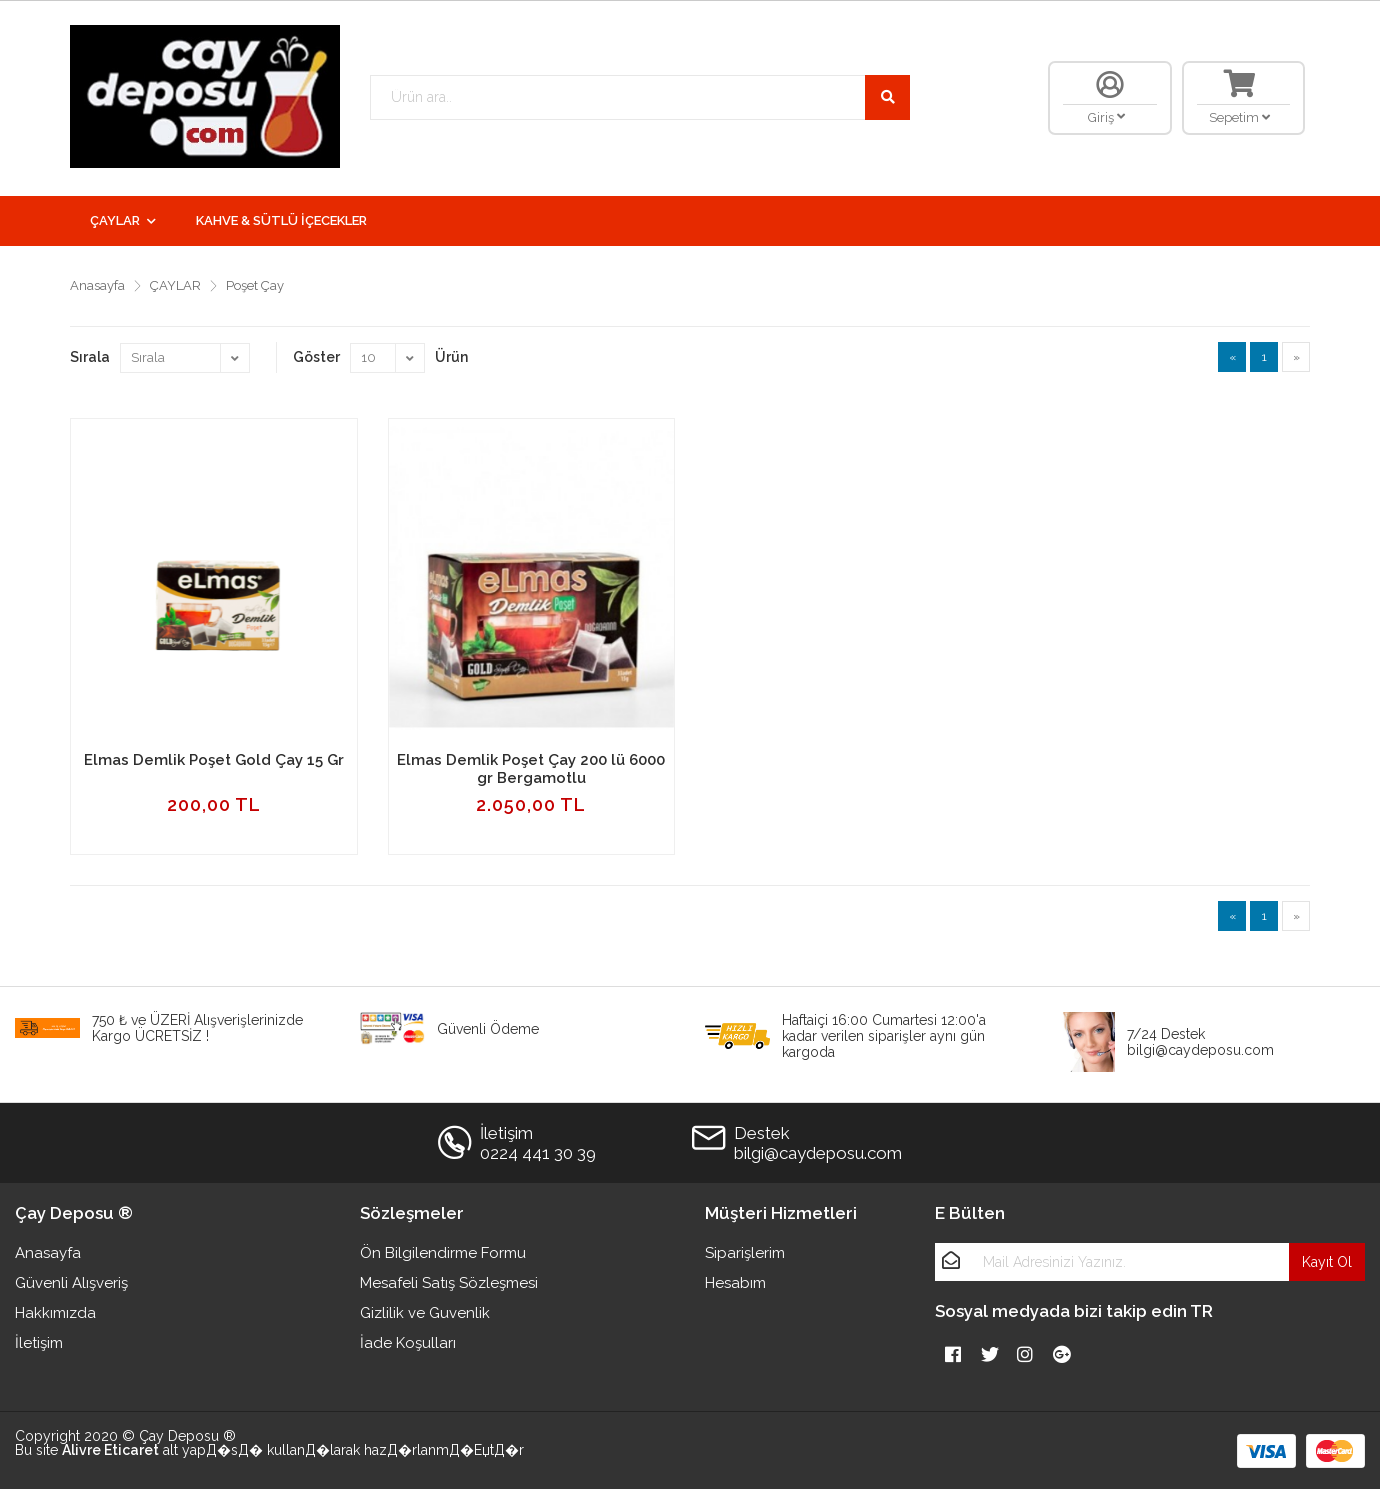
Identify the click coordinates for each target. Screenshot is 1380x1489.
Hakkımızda (55, 1313)
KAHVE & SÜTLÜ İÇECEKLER (281, 220)
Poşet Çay (255, 285)
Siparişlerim (745, 1253)
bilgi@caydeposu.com (818, 1153)
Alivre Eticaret (110, 1450)
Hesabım (735, 1283)
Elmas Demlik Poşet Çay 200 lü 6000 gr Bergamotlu (531, 769)
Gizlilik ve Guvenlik (425, 1313)
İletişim (39, 1343)
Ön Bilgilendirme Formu (443, 1253)
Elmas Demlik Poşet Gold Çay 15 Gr (214, 760)
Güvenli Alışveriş (71, 1283)
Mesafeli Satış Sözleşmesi (449, 1283)
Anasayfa (97, 285)
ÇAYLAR (115, 220)
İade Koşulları (408, 1343)
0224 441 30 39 (538, 1153)
